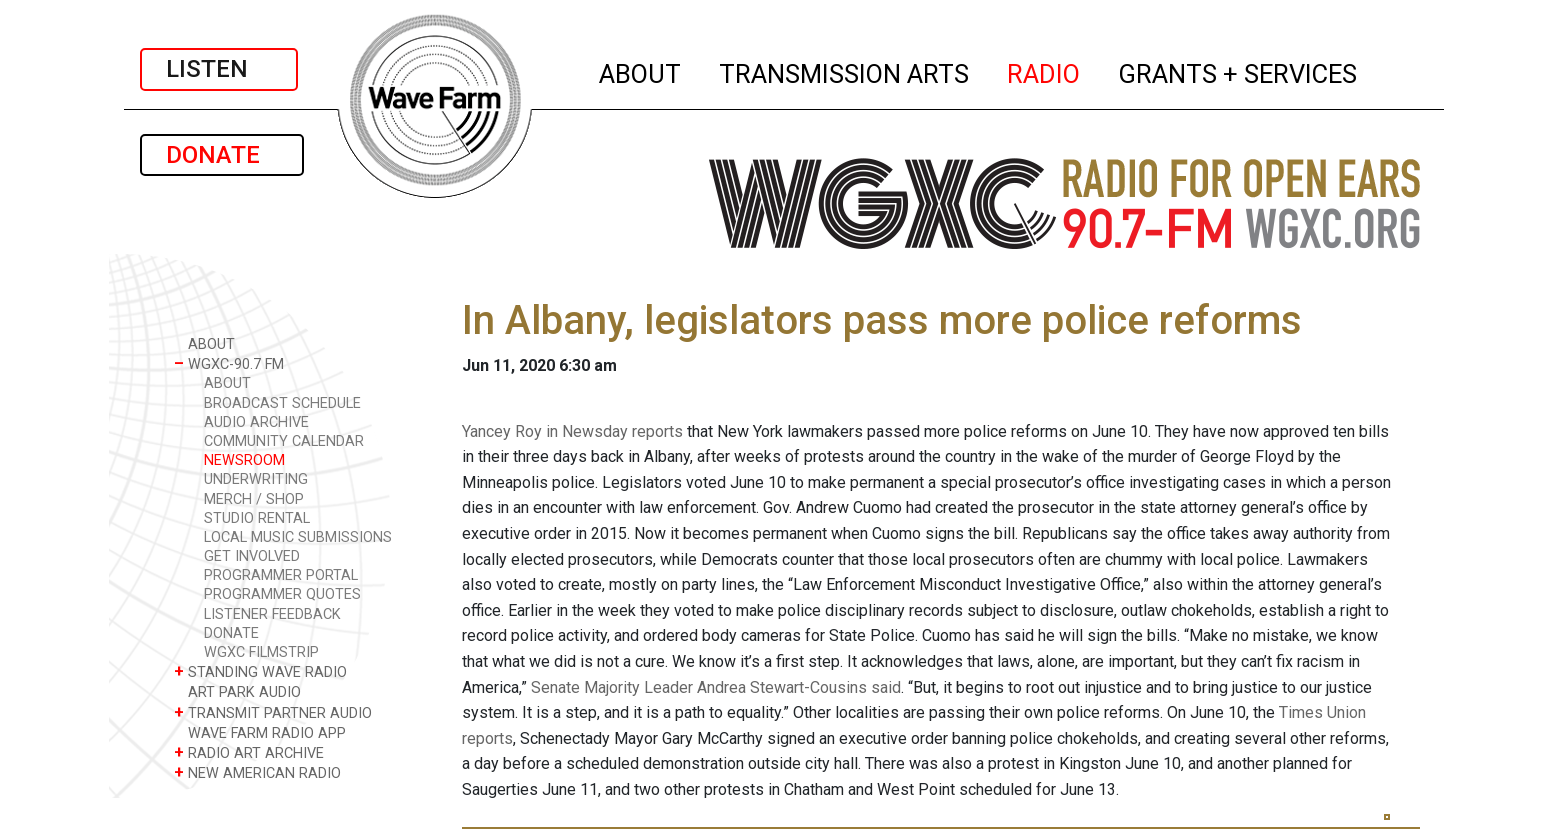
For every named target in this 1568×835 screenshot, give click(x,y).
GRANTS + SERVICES (1238, 71)
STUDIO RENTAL (257, 518)
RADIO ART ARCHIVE (249, 752)
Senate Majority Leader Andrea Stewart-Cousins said (716, 687)
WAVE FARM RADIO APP (260, 732)
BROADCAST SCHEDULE (282, 403)
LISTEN (219, 69)
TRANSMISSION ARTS (845, 71)
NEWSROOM (244, 460)
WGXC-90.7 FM (229, 363)
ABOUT (641, 71)
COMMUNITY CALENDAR (284, 441)
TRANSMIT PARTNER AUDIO (273, 712)
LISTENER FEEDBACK (272, 614)
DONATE (222, 155)
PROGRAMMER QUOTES (282, 594)
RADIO (1044, 71)
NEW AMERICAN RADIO (257, 772)
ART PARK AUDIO (237, 691)
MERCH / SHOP (254, 499)
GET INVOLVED (252, 556)
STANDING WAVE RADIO (260, 671)
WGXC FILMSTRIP (261, 652)
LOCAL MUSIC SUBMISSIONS (298, 537)
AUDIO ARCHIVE (256, 422)
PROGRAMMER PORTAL (281, 575)
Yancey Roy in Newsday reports (572, 431)
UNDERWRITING (256, 479)
